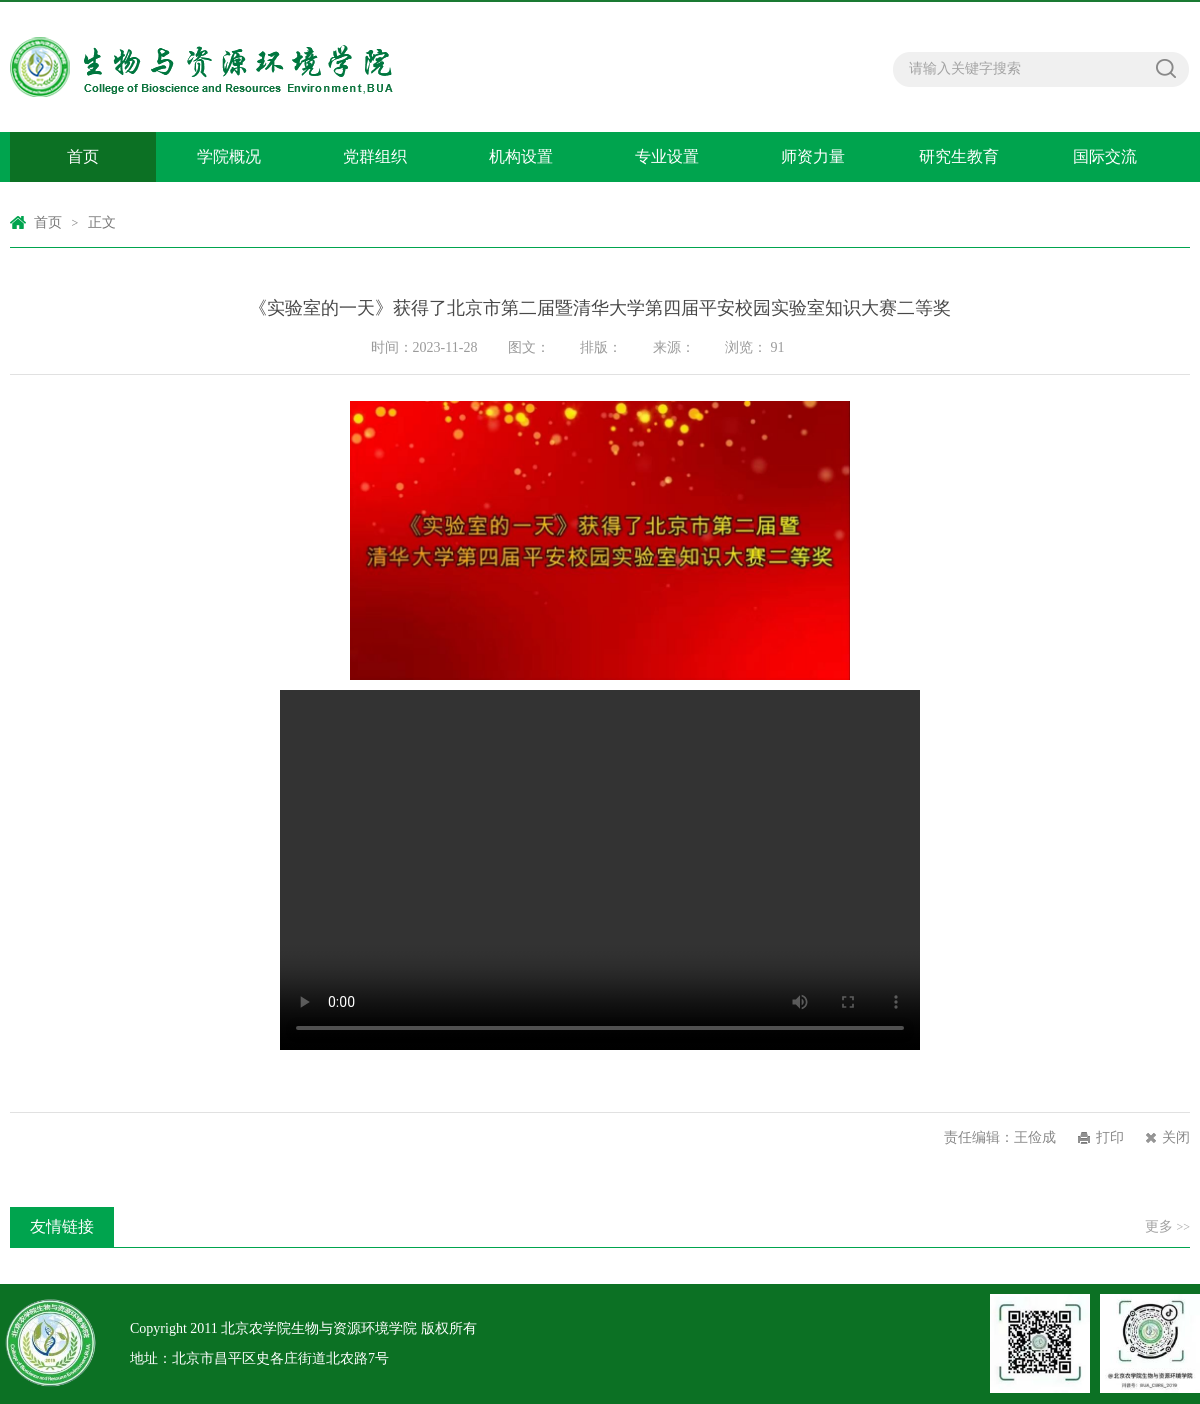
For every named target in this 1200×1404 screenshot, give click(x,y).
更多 (1167, 1226)
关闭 (1176, 1137)
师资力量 (813, 156)
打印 (1110, 1137)
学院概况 (229, 156)
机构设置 (521, 156)
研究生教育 (959, 156)
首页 (83, 156)
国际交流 (1105, 156)
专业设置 (667, 156)
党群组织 (375, 156)
